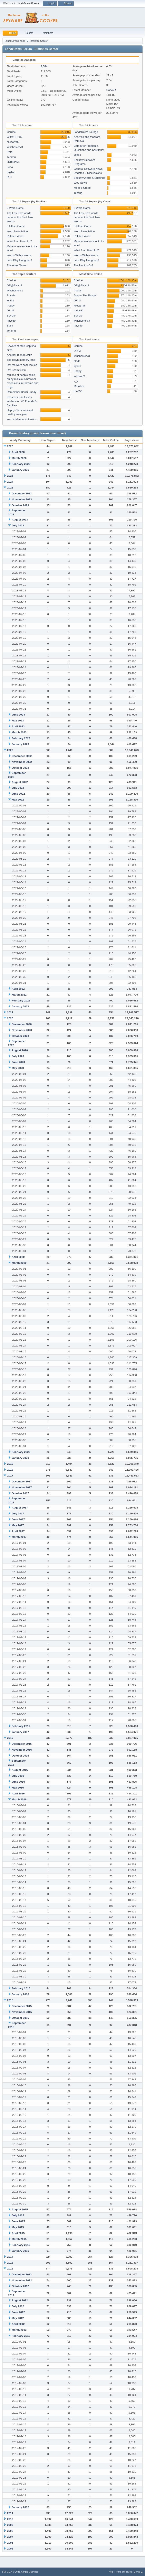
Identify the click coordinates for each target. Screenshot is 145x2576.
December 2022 (22, 756)
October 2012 (20, 2286)
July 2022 (18, 787)
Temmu (11, 157)
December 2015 (22, 2006)
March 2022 (19, 994)
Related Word (15, 236)
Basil (10, 325)
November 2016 (22, 1749)
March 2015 (19, 2239)
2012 (10, 2268)
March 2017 (19, 1536)
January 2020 (20, 1457)
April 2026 (18, 452)
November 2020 (22, 1030)
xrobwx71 (79, 376)
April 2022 (18, 988)
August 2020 (20, 1050)
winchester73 (15, 147)
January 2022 (20, 1006)
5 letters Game (16, 226)
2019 (10, 1463)
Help (111, 2571)
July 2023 (18, 525)
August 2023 (20, 519)
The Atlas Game (16, 265)
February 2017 (21, 1726)
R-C (9, 177)
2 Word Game (15, 208)
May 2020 (18, 1068)
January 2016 (20, 1994)
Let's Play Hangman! (19, 260)
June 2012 (18, 2312)
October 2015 (20, 2017)
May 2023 (18, 720)
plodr (77, 361)
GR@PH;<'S (14, 136)
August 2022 (20, 782)
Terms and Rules (123, 2571)
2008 (10, 2530)
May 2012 (18, 2318)
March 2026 (19, 458)
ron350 (78, 391)
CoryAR (111, 90)
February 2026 (21, 463)
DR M (10, 310)
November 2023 (22, 499)
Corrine (11, 131)
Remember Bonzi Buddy (21, 392)
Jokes (77, 154)
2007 (10, 2536)
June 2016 (18, 1781)
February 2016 (21, 1988)
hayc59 (11, 320)
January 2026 (20, 469)
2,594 (44, 66)
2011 (10, 2513)
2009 (10, 2524)
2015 (10, 2000)
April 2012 (18, 2324)
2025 (10, 475)
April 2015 (18, 2233)
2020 (10, 1018)
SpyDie (11, 315)
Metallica (79, 386)
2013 (10, 2262)
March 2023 (19, 732)
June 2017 (18, 1519)
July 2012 (18, 2306)
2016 (10, 1737)
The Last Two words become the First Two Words (20, 217)
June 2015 (18, 2221)
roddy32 (79, 310)
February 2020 (21, 1451)
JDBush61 (13, 161)
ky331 (10, 300)
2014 (10, 2256)
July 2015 (18, 2215)
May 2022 (18, 799)
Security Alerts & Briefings (89, 177)
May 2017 (18, 1525)
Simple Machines (29, 2571)
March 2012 (19, 2329)
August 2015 (20, 2209)
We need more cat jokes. (22, 419)
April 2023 (18, 726)
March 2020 (19, 1262)
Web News (80, 182)
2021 (10, 1012)
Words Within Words (19, 255)
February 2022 (21, 1000)
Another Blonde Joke (19, 354)
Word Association (17, 231)
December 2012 (22, 2274)
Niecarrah (13, 141)
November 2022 (22, 761)
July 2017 (18, 1513)
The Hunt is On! (83, 265)
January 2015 (20, 2250)
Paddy (10, 305)
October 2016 (20, 1755)
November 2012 (22, 2280)
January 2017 (20, 1732)
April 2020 (18, 1256)
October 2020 (20, 1036)
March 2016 (19, 1799)
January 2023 (20, 744)
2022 (10, 750)
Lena (10, 167)
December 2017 (22, 1481)
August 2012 (20, 2300)
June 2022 (18, 793)
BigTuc (11, 172)
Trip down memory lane (21, 359)
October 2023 (20, 505)
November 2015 (22, 2012)
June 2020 (18, 1062)
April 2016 (18, 1793)
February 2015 (21, 2244)
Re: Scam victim (16, 370)
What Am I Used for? (19, 241)
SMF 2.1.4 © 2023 (11, 2571)
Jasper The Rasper (85, 295)
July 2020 (18, 1056)
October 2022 (20, 767)
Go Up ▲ (138, 2571)
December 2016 (22, 1743)
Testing (78, 192)
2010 (10, 2519)
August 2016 (20, 1769)
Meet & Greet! (82, 187)
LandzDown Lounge (86, 131)
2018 (10, 1469)
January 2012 (20, 2507)
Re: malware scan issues (22, 364)
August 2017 (20, 1507)
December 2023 (22, 493)
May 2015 (18, 2227)
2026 (10, 446)
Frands (11, 295)
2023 (10, 487)
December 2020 (22, 1024)
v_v (76, 381)
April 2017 (18, 1531)
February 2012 (21, 2335)
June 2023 (18, 714)
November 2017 (22, 1487)
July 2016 (18, 1775)
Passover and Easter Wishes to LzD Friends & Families (22, 401)
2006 (10, 2542)
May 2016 (18, 1787)
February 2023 (21, 738)
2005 (10, 2548)
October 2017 (20, 1493)
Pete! (10, 151)
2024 (10, 481)
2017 (10, 1475)
